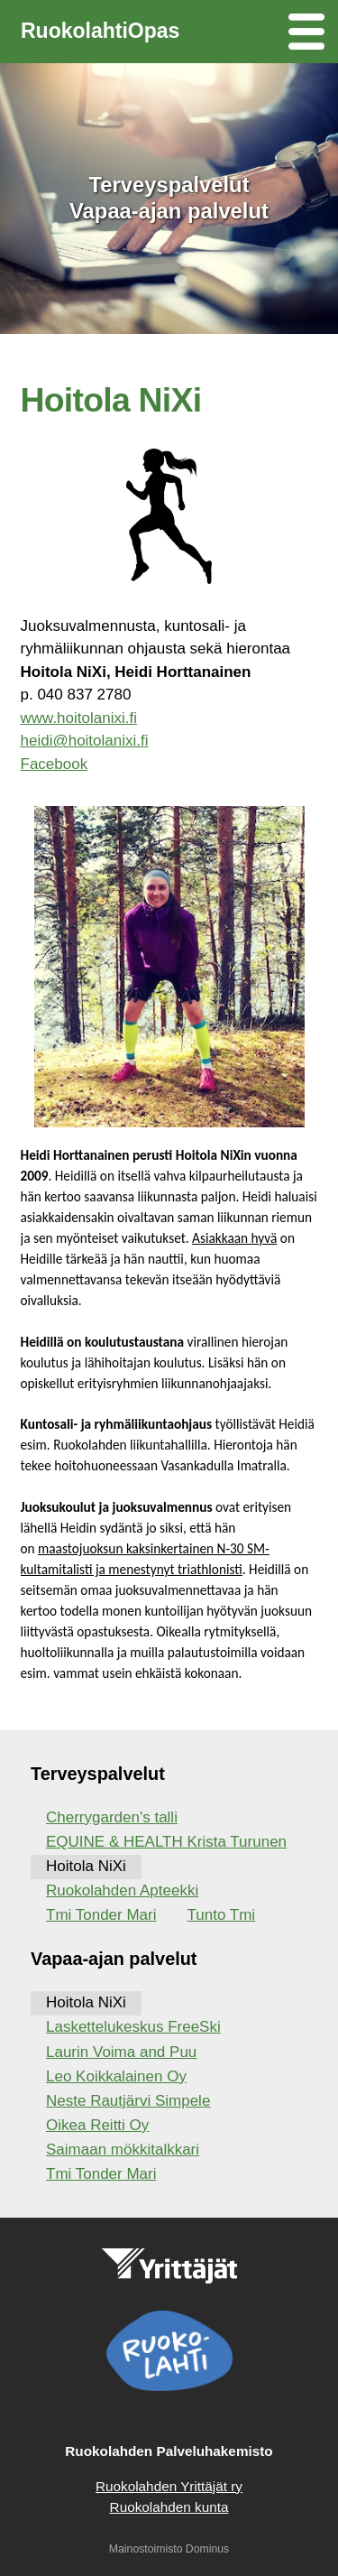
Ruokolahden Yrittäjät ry (169, 2486)
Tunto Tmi (221, 1914)
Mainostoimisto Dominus (169, 2549)
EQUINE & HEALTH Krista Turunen (166, 1841)
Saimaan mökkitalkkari (122, 2149)
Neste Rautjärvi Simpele (128, 2100)
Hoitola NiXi (86, 1866)
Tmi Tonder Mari (101, 1914)
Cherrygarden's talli (112, 1817)
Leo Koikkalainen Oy (116, 2076)
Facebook (54, 764)
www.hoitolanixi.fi (79, 718)
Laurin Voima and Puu (121, 2052)
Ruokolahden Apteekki (122, 1890)
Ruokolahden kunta (169, 2507)
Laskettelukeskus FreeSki (133, 2026)
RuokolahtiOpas (100, 30)
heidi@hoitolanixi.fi (85, 740)
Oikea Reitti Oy (97, 2125)
